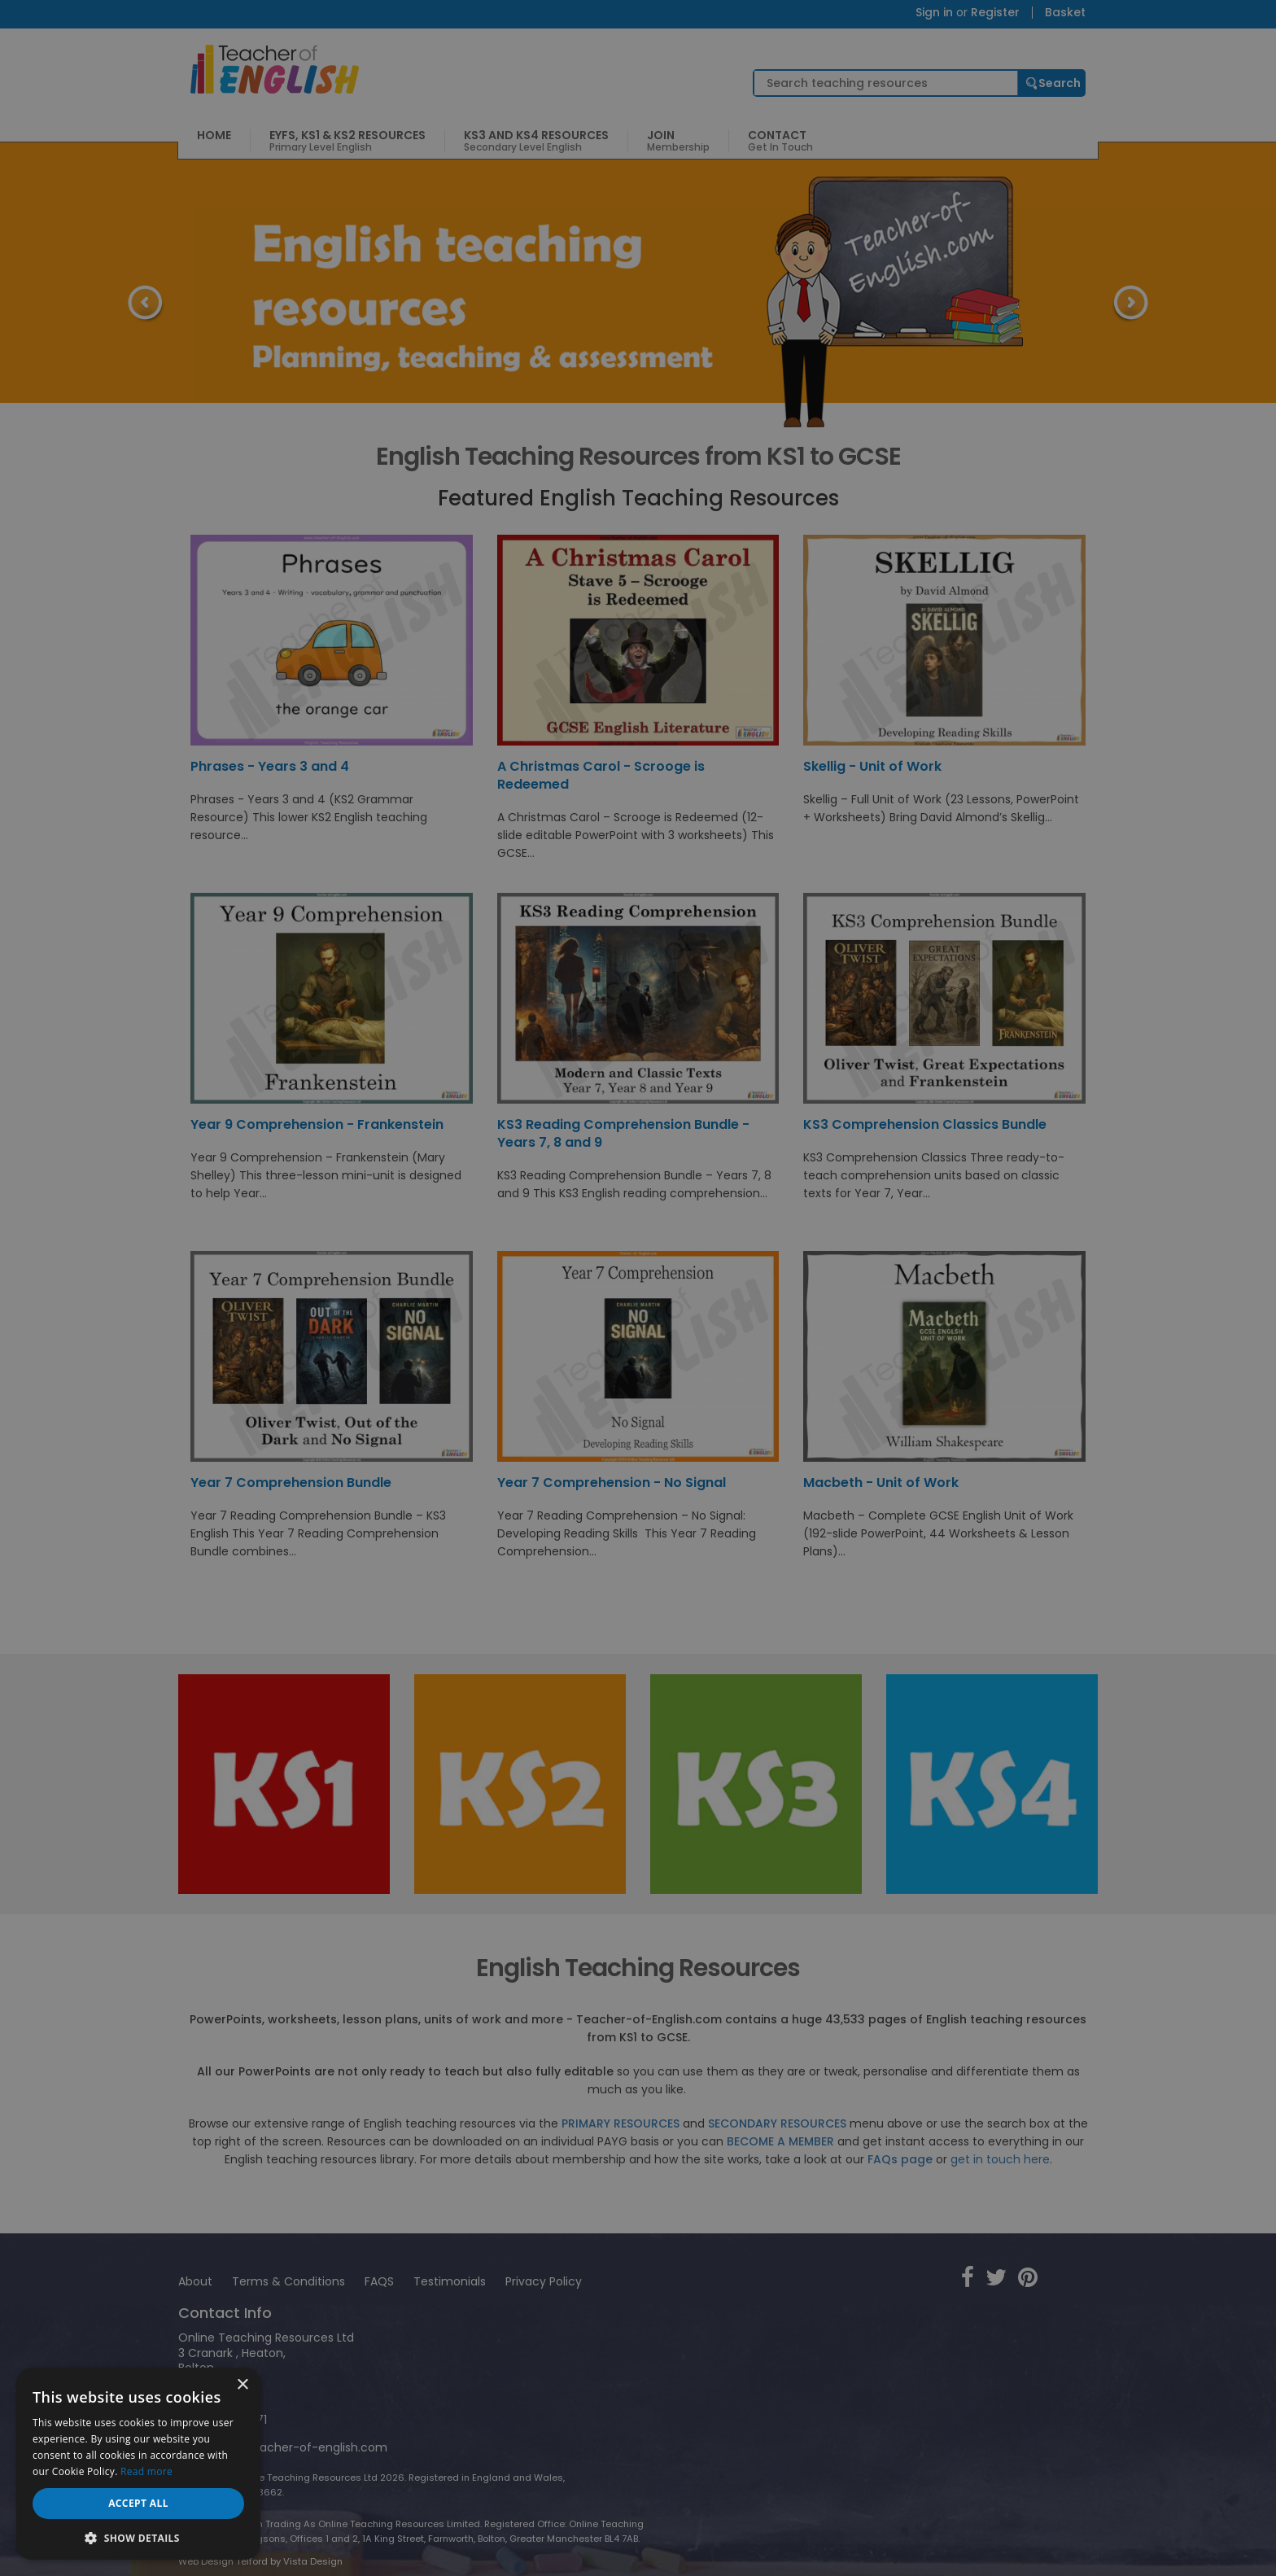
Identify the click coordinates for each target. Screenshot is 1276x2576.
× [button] (242, 2385)
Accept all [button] (138, 2503)
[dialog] (638, 1288)
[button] (138, 2536)
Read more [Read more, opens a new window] (146, 2471)
